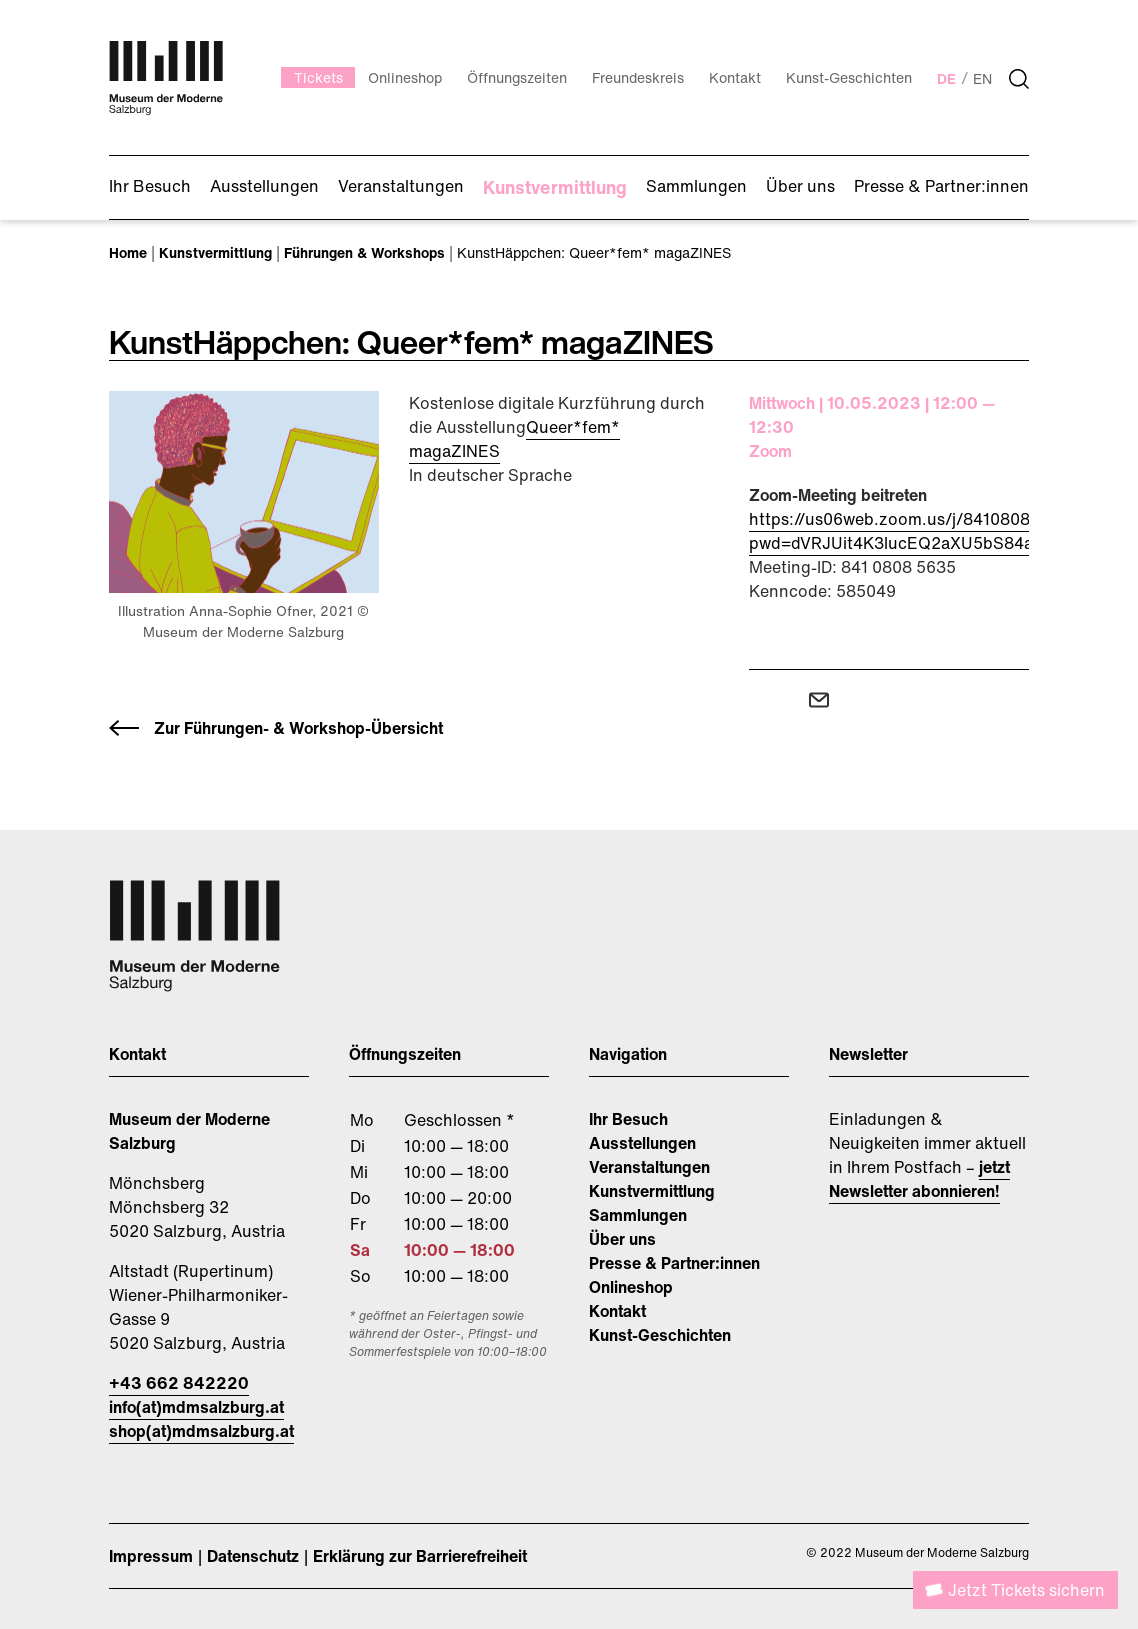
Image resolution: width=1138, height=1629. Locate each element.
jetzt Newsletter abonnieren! (919, 1179)
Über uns (622, 1239)
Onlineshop (631, 1287)
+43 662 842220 (179, 1383)
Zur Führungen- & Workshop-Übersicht (298, 728)
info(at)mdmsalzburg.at (196, 1407)
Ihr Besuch (628, 1119)
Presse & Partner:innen (674, 1263)
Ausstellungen (642, 1143)
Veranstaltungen (649, 1167)
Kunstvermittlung (652, 1191)
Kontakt (617, 1311)
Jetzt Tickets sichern (1026, 1590)
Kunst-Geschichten (660, 1335)
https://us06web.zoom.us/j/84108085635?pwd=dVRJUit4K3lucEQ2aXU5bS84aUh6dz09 (926, 531)
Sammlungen (638, 1215)
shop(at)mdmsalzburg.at (201, 1431)
